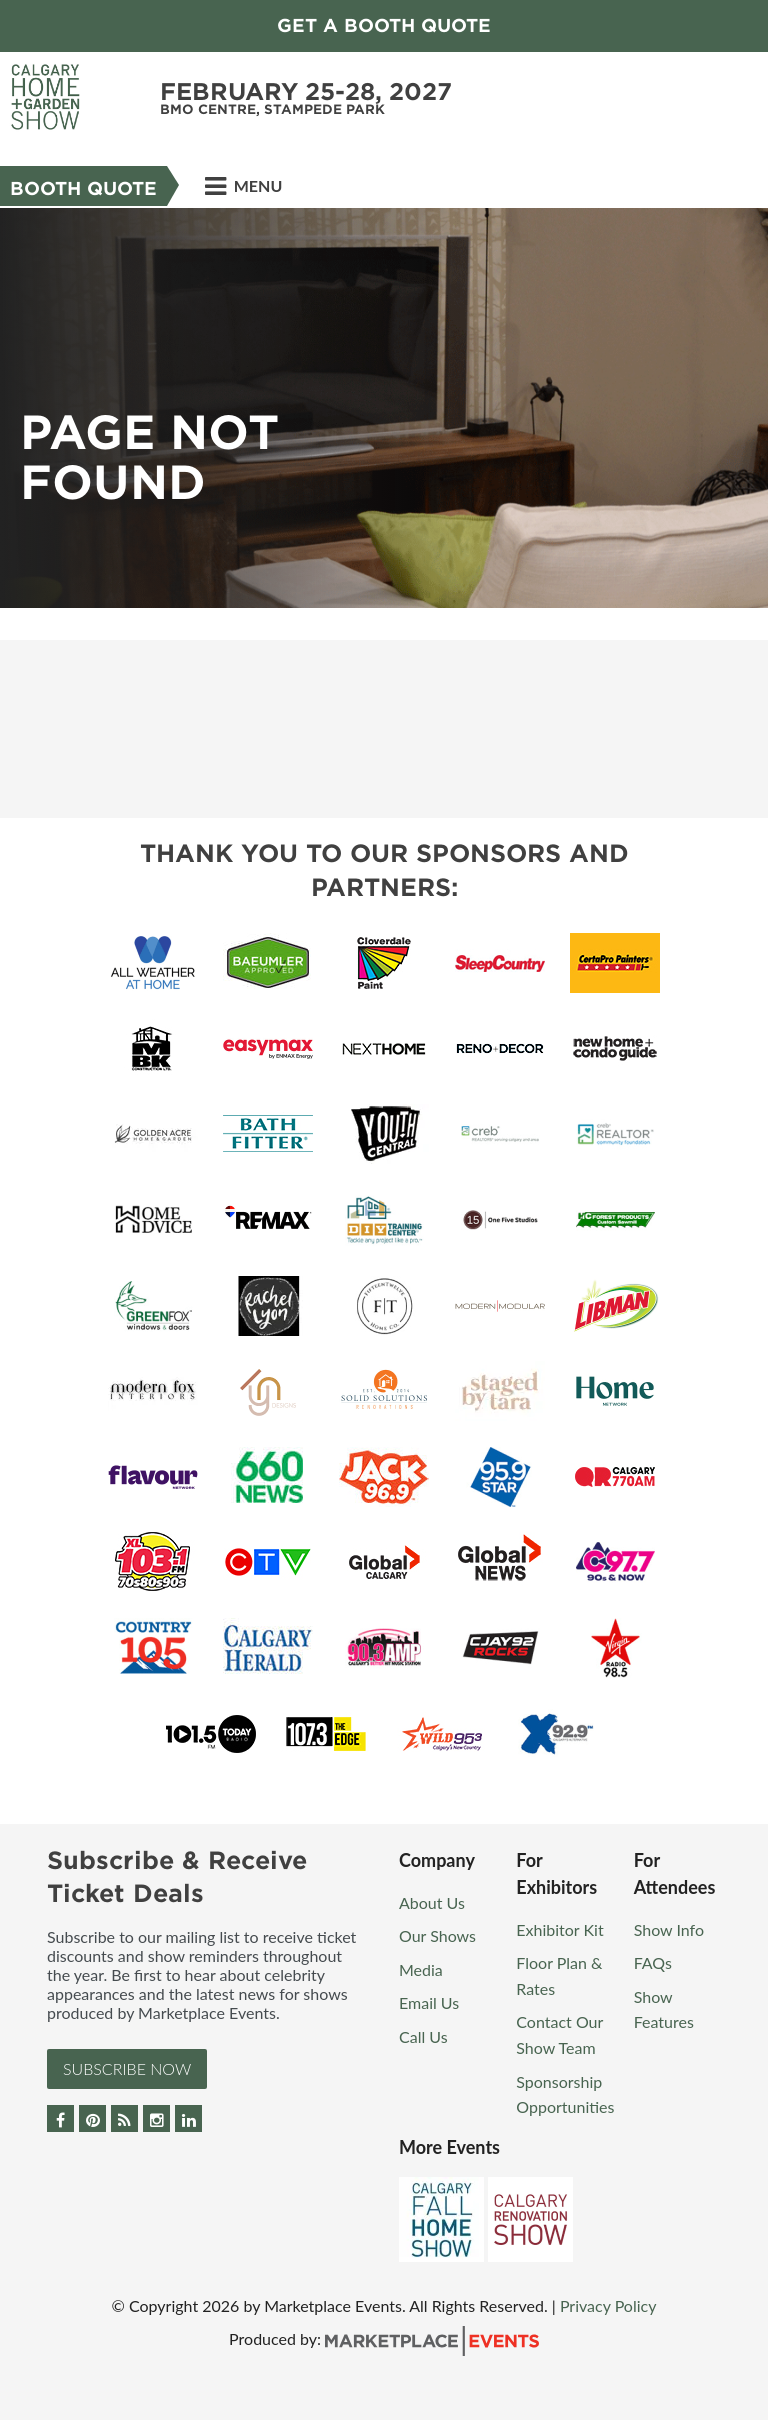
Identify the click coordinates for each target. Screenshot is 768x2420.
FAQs (653, 1962)
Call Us (423, 2036)
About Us (432, 1902)
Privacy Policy (608, 2305)
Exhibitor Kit (559, 1929)
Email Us (429, 2002)
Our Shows (437, 1935)
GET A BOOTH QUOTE (384, 25)
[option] (384, 408)
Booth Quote (83, 188)
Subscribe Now (127, 2068)
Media (421, 1969)
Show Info (669, 1929)
